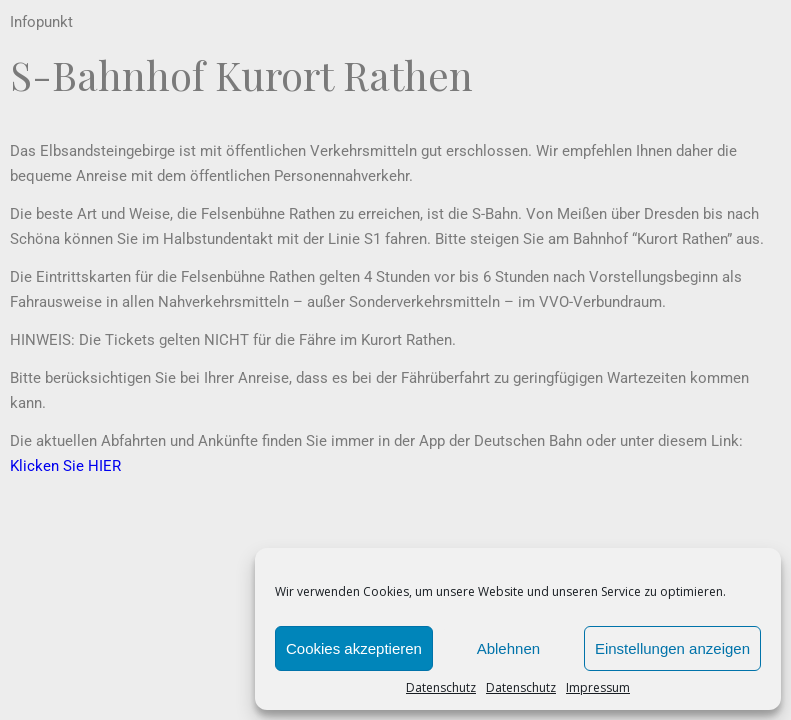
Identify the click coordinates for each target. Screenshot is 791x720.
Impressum (598, 688)
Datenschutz (441, 688)
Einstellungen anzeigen (672, 648)
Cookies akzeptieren (354, 648)
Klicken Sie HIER (65, 466)
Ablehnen (508, 648)
